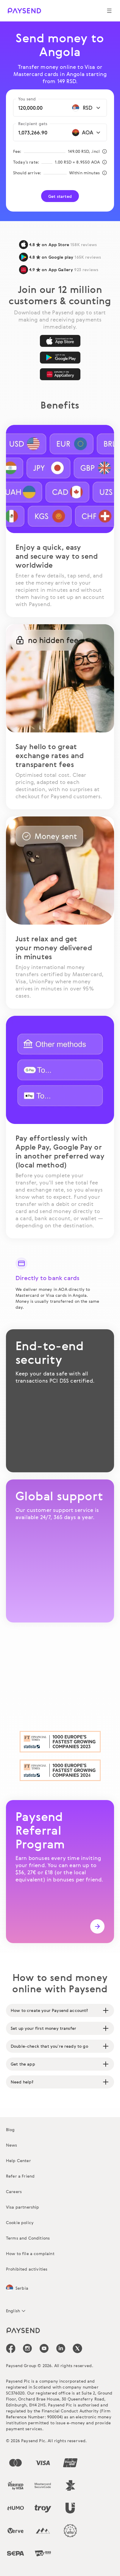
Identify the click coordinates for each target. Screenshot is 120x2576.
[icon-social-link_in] (27, 2348)
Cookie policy (20, 2222)
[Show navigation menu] (109, 11)
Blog (10, 2129)
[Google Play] (60, 358)
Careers (14, 2191)
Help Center (18, 2160)
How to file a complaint (30, 2253)
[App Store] (60, 341)
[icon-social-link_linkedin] (61, 2348)
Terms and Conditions (28, 2238)
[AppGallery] (60, 374)
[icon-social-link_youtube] (44, 2348)
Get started (60, 196)
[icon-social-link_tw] (77, 2348)
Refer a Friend (20, 2176)
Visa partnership (22, 2207)
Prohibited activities (26, 2269)
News (11, 2145)
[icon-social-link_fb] (10, 2348)
